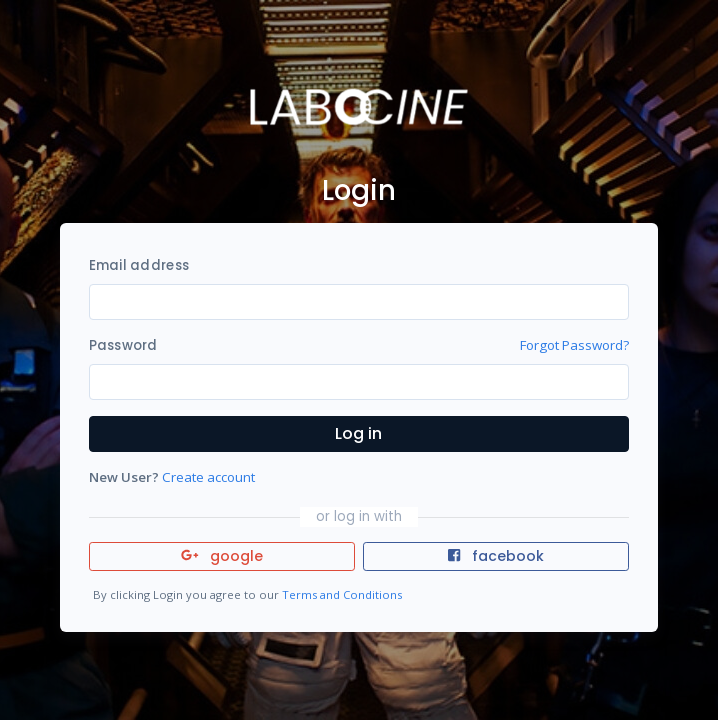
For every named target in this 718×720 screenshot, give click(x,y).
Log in (358, 433)
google (222, 556)
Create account (208, 477)
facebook (496, 556)
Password (123, 345)
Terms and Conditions (342, 594)
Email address (139, 265)
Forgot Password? (574, 345)
